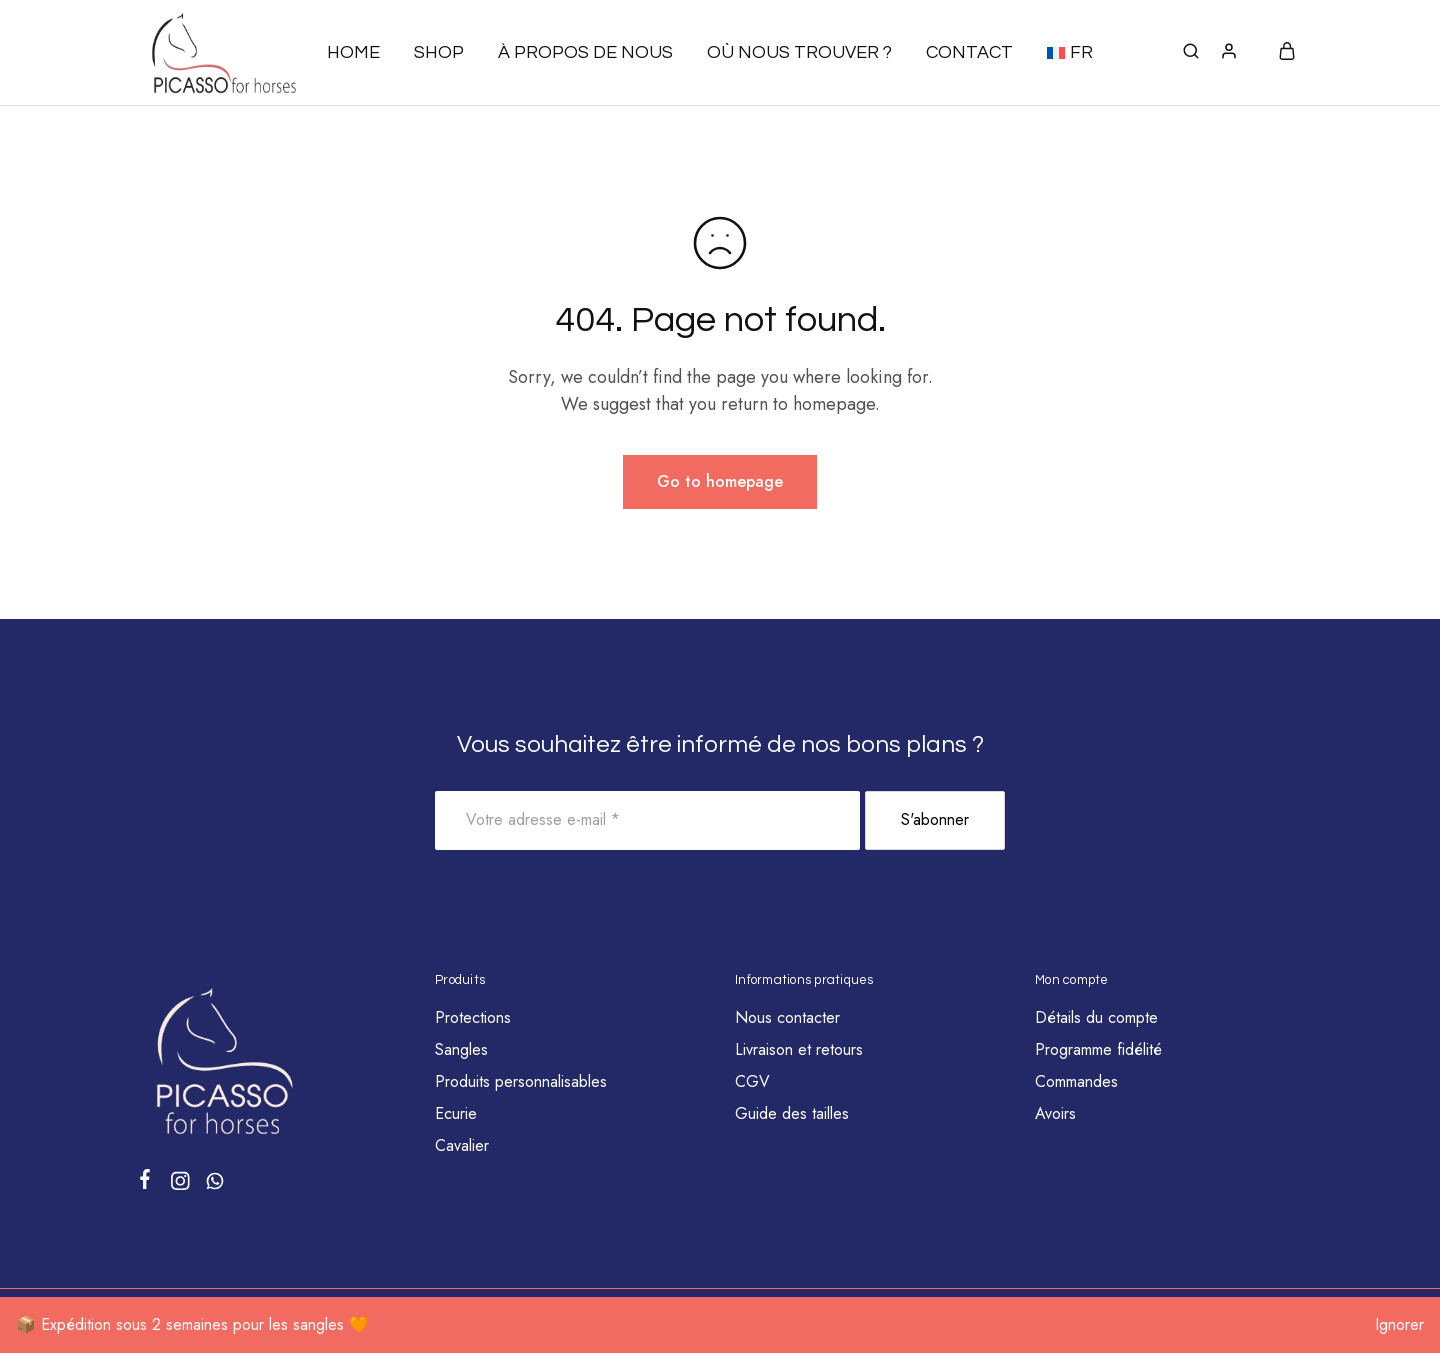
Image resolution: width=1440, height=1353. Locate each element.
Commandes (1076, 1081)
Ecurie (456, 1113)
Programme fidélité (1098, 1049)
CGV (752, 1081)
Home (353, 52)
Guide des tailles (792, 1113)
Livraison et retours (799, 1049)
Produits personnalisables (521, 1081)
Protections (473, 1017)
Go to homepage (720, 481)
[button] (1070, 53)
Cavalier (462, 1145)
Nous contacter (787, 1017)
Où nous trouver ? (799, 52)
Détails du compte (1096, 1017)
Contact (969, 52)
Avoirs (1055, 1113)
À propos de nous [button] (585, 52)
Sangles (461, 1049)
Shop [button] (439, 52)
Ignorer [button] (1399, 1324)
